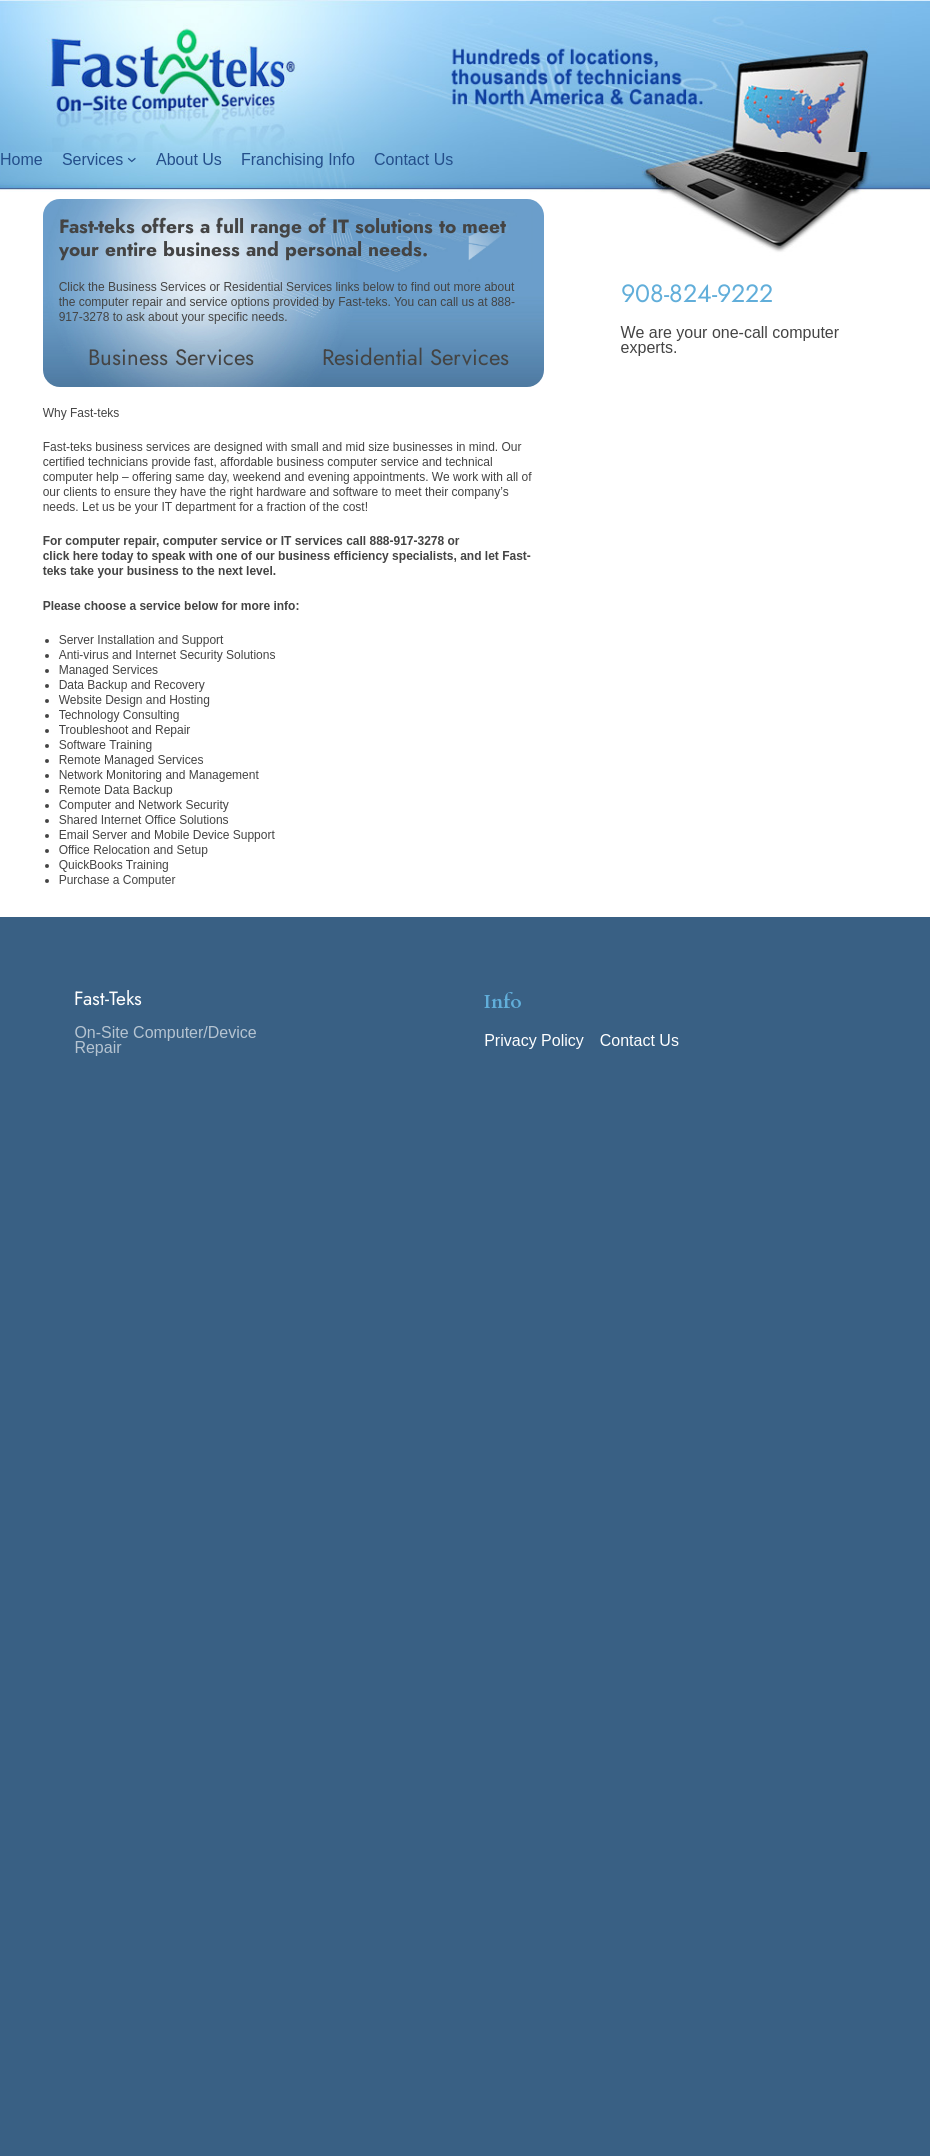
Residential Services (415, 357)
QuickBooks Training (114, 865)
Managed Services (108, 670)
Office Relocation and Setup (133, 850)
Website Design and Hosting (134, 700)
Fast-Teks (108, 998)
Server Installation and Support (141, 640)
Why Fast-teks (81, 413)
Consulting (151, 715)
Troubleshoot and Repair (125, 730)
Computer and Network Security (144, 805)
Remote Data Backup (116, 790)
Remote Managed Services (131, 760)
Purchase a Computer (117, 880)
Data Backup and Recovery (132, 685)
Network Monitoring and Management (159, 775)
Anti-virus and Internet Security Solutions (167, 655)
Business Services (171, 357)
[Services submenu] (132, 159)
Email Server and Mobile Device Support (167, 835)
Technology (91, 715)
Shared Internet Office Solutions (144, 820)
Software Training (105, 745)
